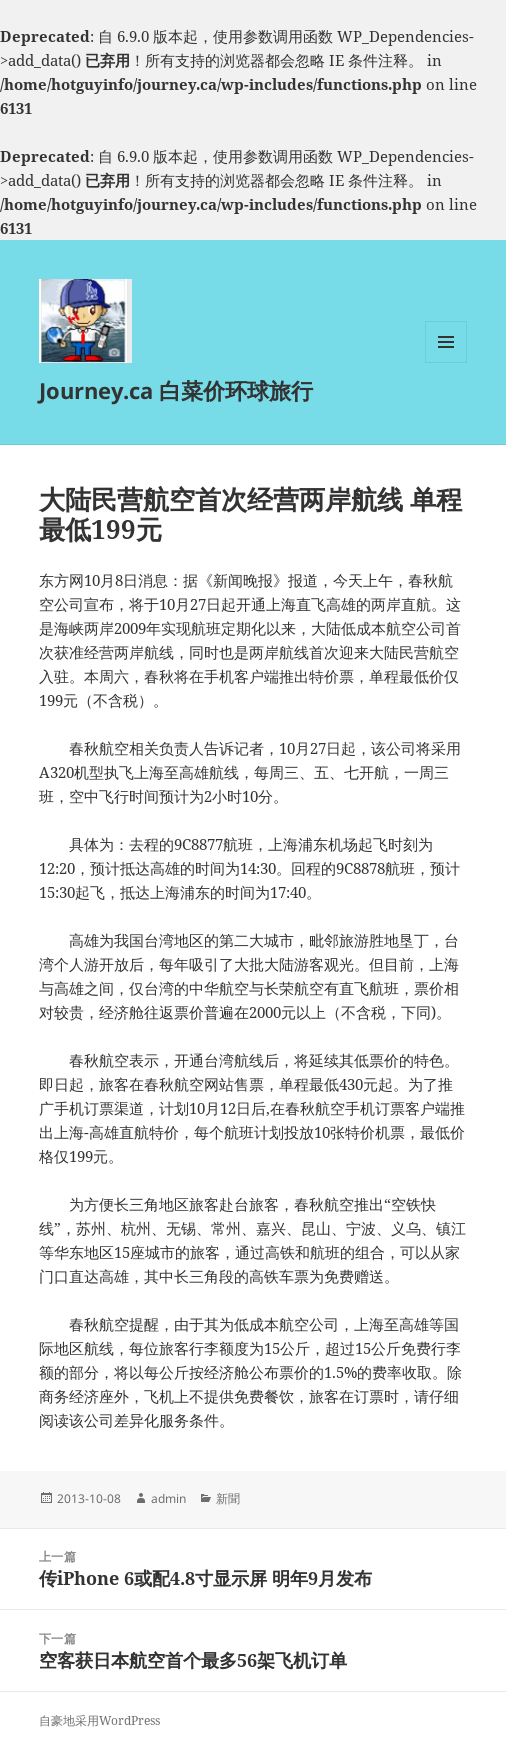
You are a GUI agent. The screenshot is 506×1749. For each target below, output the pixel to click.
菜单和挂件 (446, 362)
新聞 (228, 1498)
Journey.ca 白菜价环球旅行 (176, 390)
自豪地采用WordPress (99, 1720)
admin (168, 1498)
